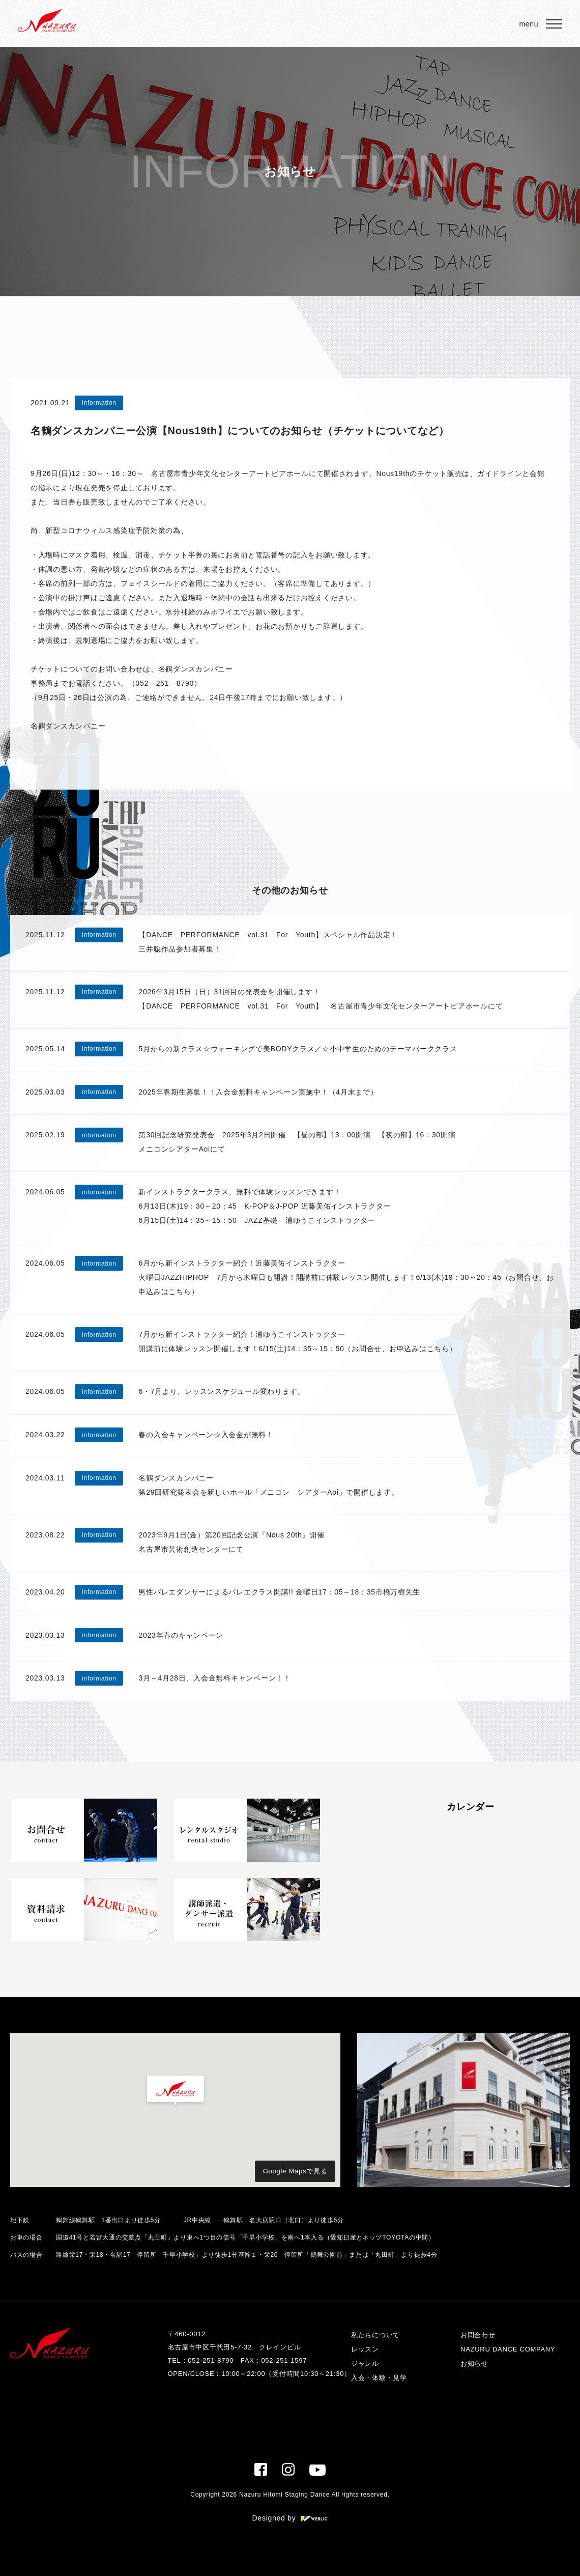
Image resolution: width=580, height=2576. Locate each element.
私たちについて (375, 2335)
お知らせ (474, 2363)
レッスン (365, 2349)
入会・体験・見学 (379, 2378)
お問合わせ (478, 2335)
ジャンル (365, 2363)
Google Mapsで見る (295, 2171)
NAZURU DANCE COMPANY (507, 2349)
